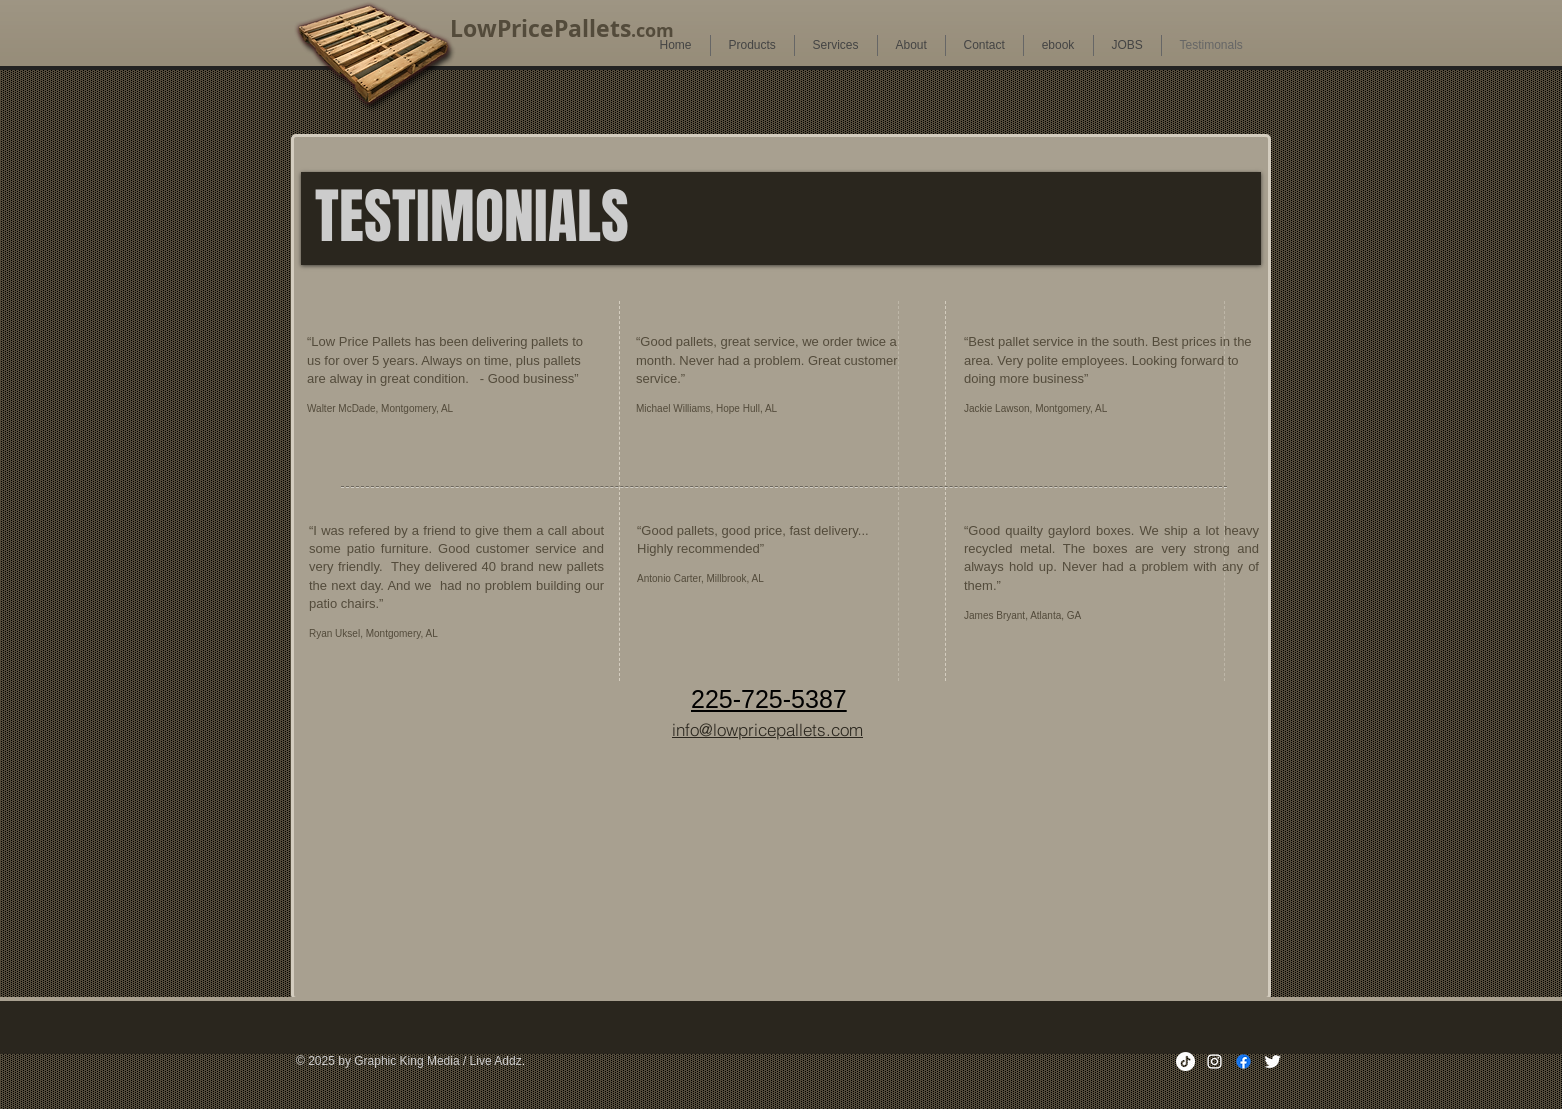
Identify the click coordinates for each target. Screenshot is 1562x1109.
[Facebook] (1243, 1061)
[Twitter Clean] (1272, 1061)
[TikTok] (1185, 1061)
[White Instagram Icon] (1214, 1061)
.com (652, 30)
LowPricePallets (540, 28)
